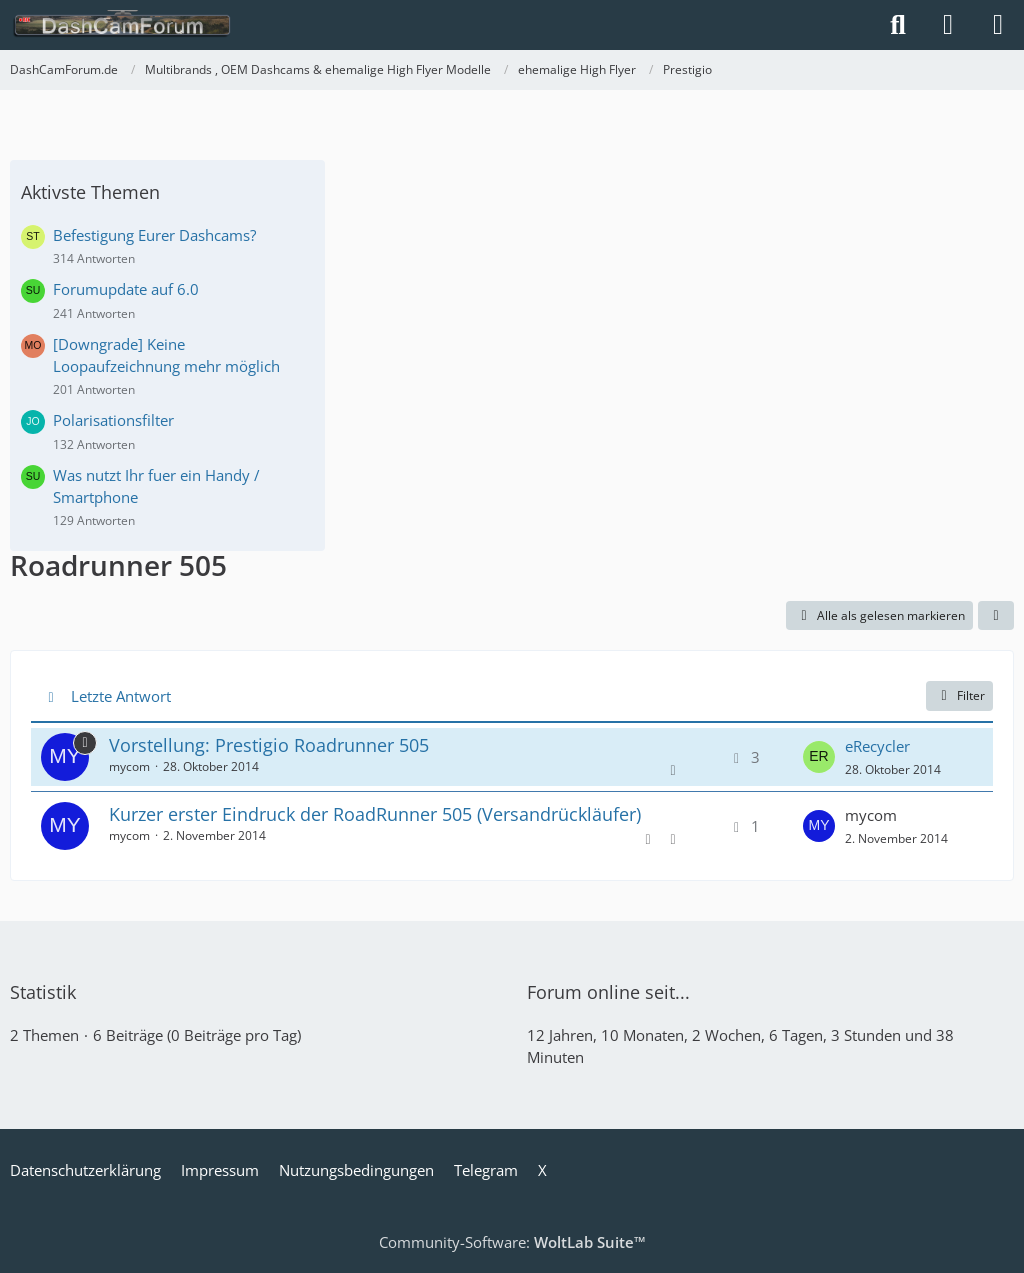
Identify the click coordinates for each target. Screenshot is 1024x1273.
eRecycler (877, 746)
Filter (959, 695)
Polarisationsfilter (113, 420)
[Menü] (998, 25)
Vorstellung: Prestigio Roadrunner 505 (269, 745)
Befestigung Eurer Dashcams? (154, 235)
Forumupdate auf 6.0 (126, 289)
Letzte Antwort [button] (121, 696)
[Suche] (898, 25)
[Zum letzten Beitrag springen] (819, 757)
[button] (996, 616)
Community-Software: (512, 1242)
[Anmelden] (948, 25)
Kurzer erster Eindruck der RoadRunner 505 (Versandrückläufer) (375, 814)
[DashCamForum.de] (122, 25)
